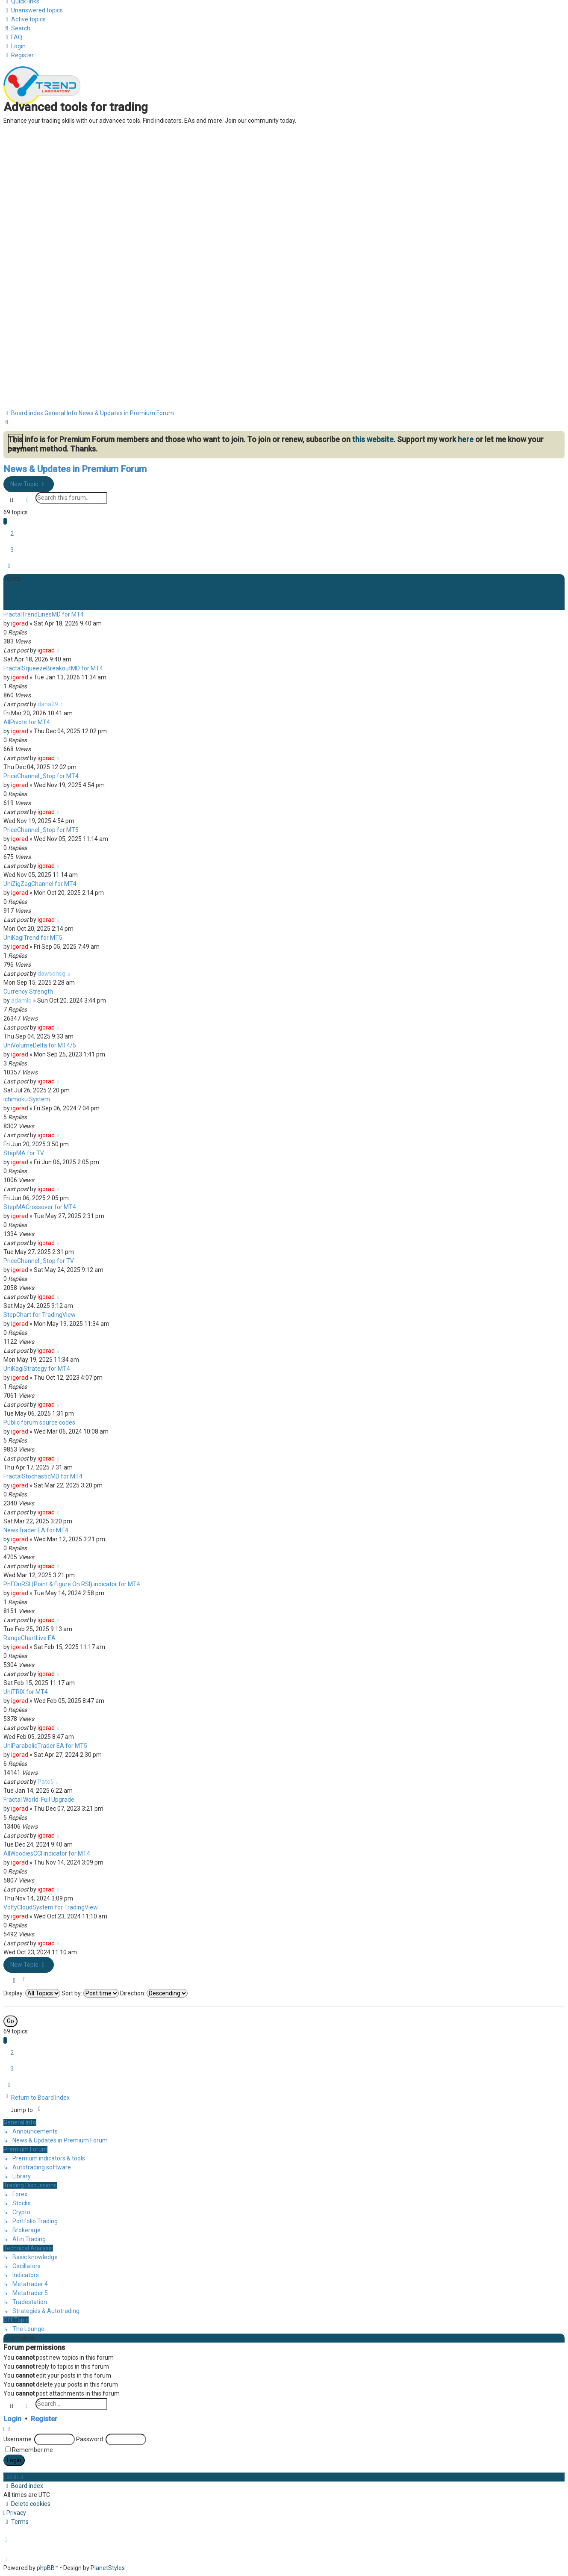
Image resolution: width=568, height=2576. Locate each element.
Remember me (32, 2449)
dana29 (48, 704)
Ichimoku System (26, 1099)
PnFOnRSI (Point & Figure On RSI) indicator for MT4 (71, 1584)
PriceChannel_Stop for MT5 (41, 829)
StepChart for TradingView (39, 1314)
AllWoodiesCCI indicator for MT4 (46, 1853)
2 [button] (12, 533)
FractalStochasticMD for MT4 (42, 1476)
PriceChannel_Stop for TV (38, 1260)
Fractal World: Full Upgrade (38, 1799)
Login (12, 2419)
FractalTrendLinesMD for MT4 (43, 614)
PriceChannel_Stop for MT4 (41, 776)
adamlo (21, 1000)
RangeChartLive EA (29, 1638)
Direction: (154, 1993)
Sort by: (90, 1993)
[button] (9, 566)
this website (373, 439)
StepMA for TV (23, 1153)
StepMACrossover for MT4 (39, 1207)
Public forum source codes (39, 1422)
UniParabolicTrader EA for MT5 (45, 1745)
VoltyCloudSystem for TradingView (50, 1907)
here (466, 439)
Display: (31, 1993)
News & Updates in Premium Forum (75, 469)
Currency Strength (28, 991)
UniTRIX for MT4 (25, 1691)
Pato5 (46, 1781)
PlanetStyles (108, 2567)
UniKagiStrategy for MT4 (36, 1368)
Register (44, 2419)
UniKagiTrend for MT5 (32, 937)
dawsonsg (51, 973)
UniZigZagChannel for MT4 (40, 883)
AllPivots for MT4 (26, 722)
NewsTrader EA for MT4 (35, 1530)
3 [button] (12, 549)
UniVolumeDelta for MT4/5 (39, 1045)
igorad (19, 623)
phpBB (46, 2567)
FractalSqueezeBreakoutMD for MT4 (53, 668)
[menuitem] (33, 10)
